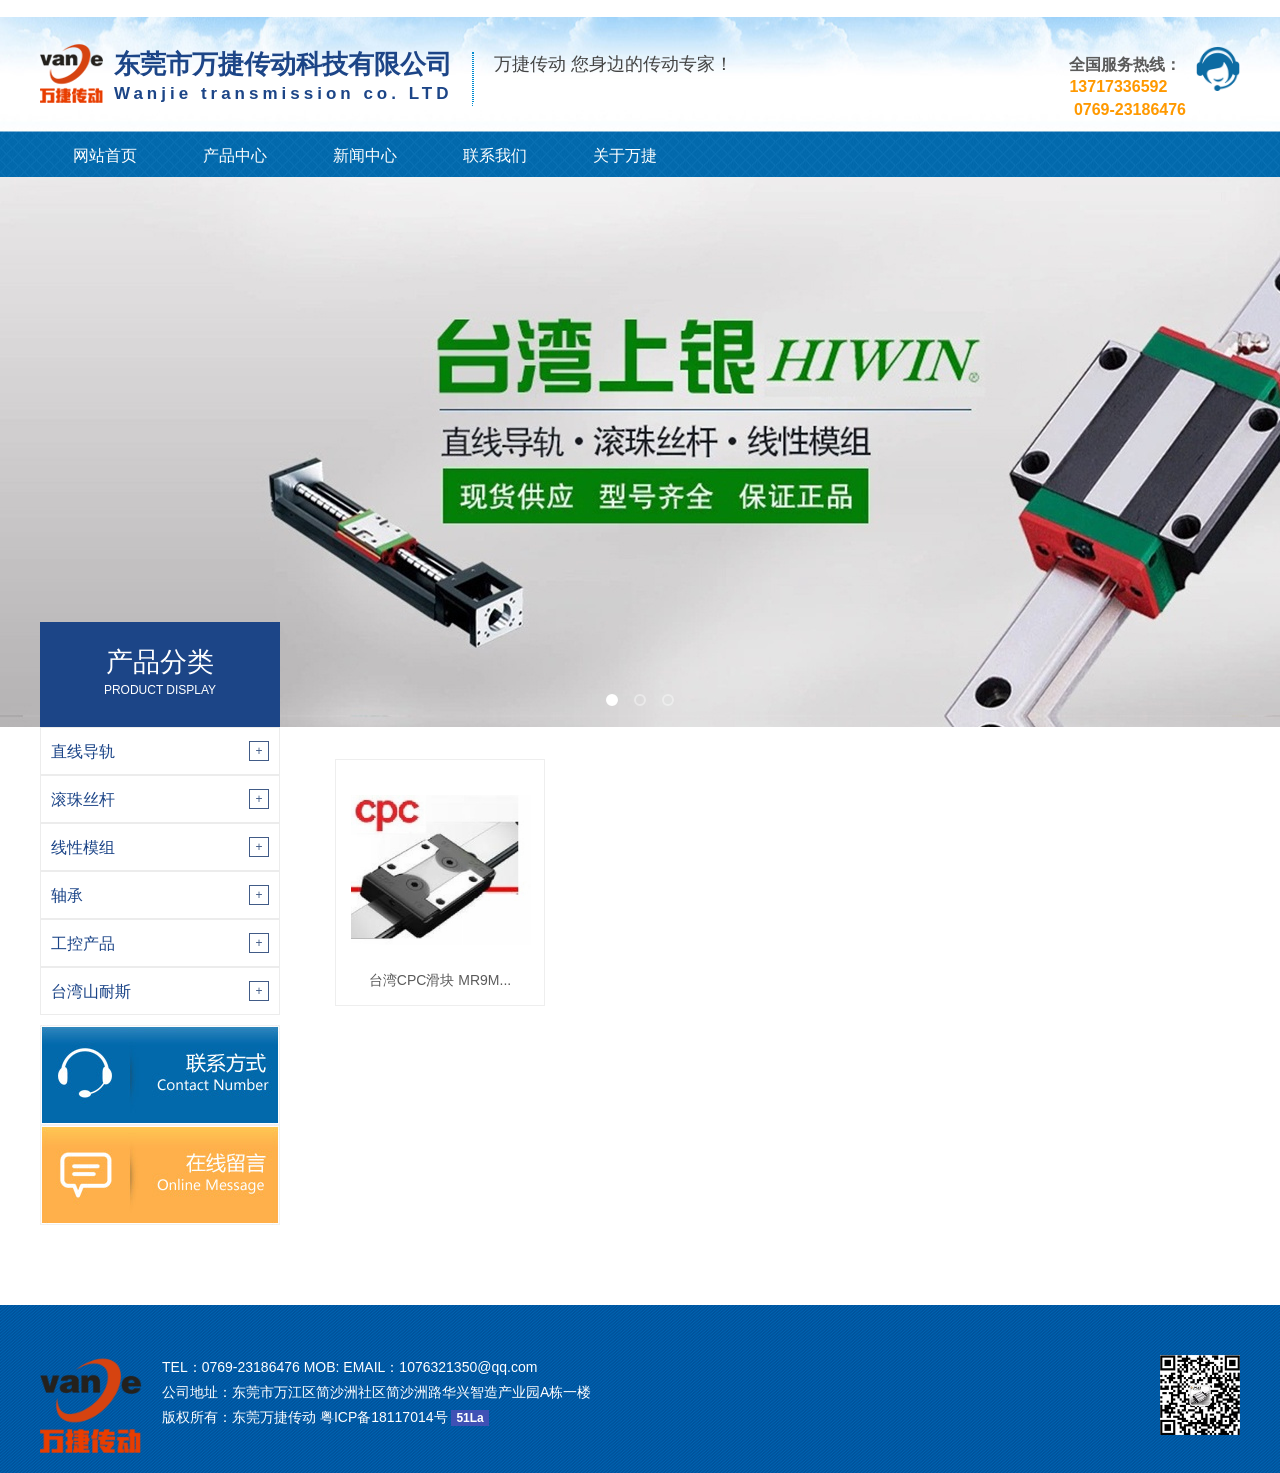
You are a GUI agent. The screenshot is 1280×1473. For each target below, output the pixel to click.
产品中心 (235, 155)
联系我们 (495, 155)
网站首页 (105, 155)
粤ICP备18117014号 (384, 1417)
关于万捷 (625, 155)
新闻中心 (365, 155)
